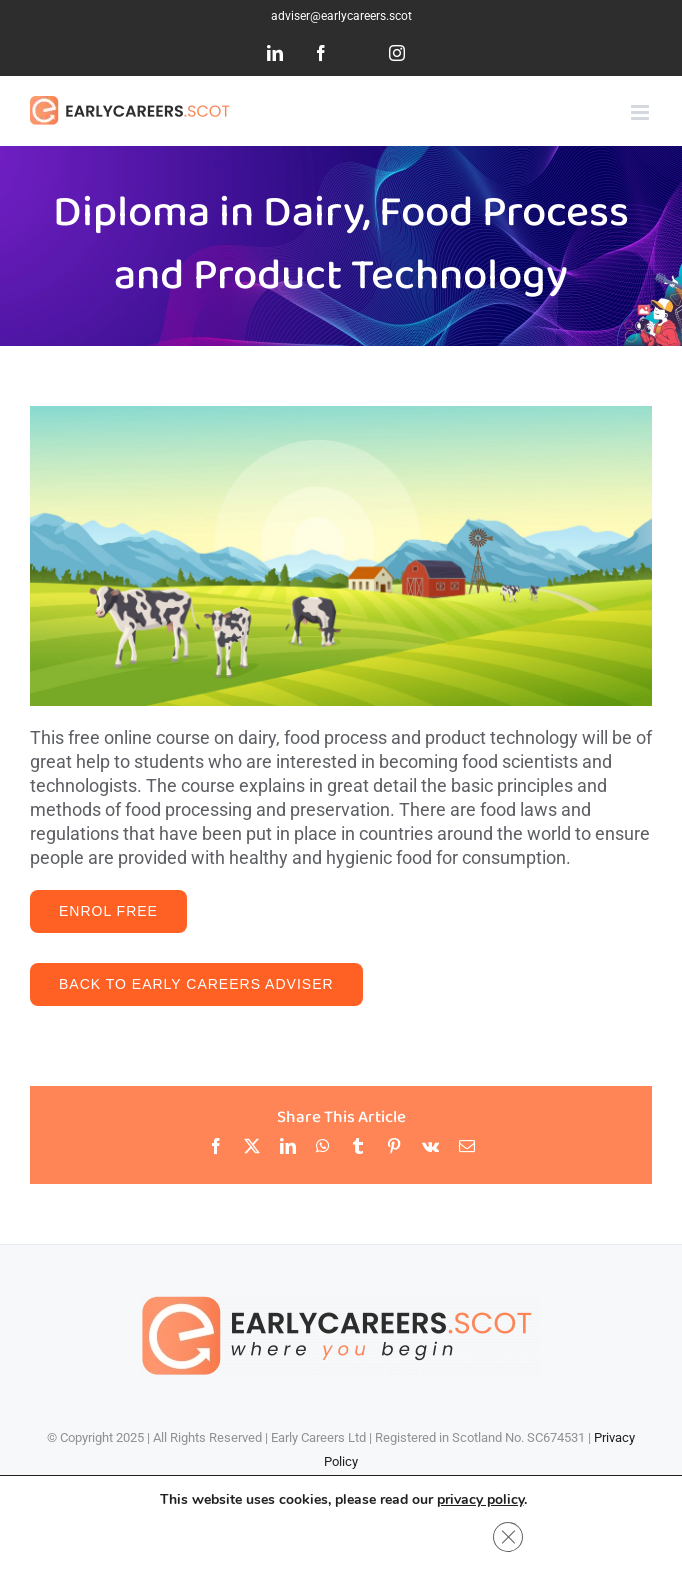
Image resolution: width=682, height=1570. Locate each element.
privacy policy (480, 1499)
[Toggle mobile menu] (641, 112)
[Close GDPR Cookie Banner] (508, 1537)
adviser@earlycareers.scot (341, 16)
